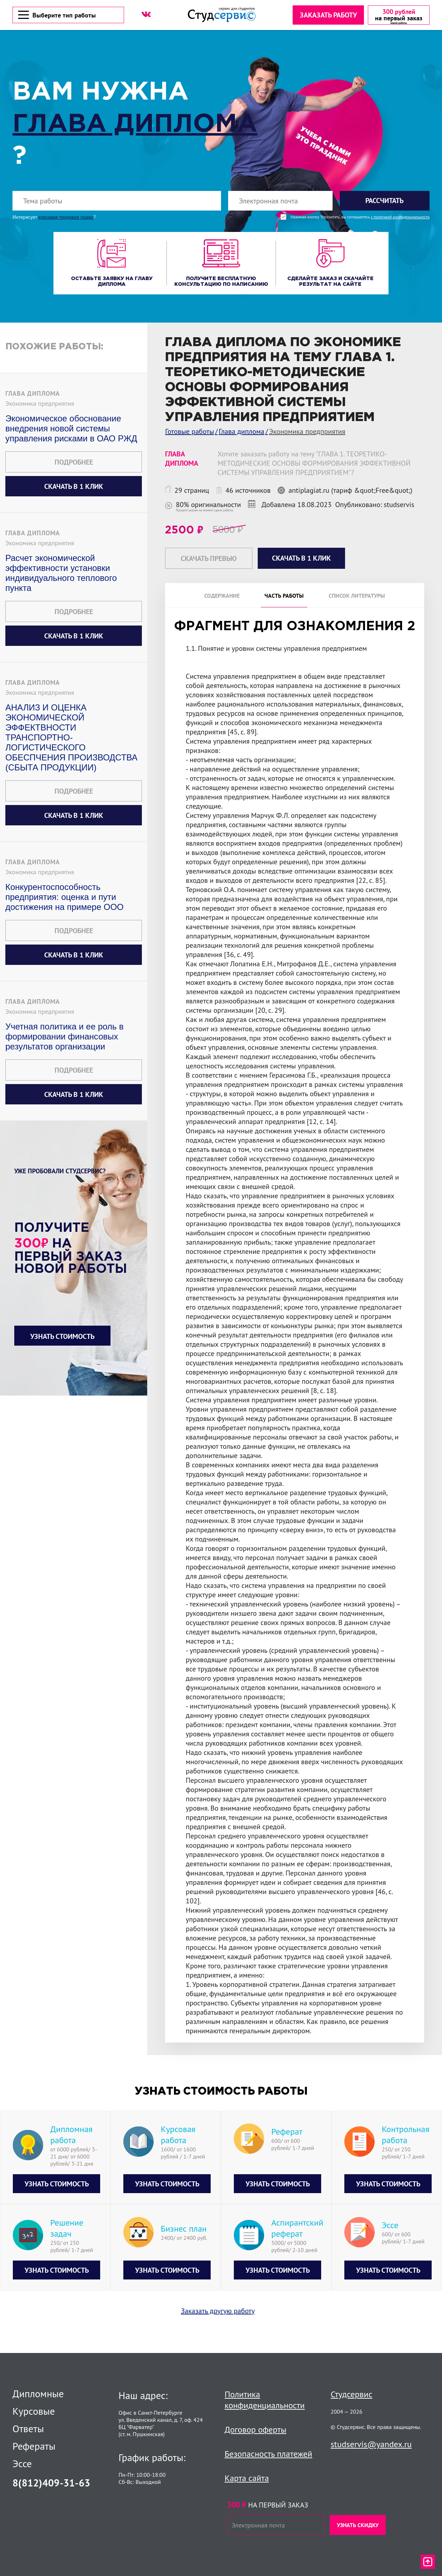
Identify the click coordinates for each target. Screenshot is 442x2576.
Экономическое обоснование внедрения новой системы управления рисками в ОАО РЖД (71, 429)
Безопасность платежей (268, 2453)
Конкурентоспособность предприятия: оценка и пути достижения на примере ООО (64, 897)
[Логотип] (221, 15)
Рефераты (34, 2446)
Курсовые (33, 2411)
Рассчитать (384, 201)
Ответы (28, 2429)
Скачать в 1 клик (73, 487)
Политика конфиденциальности (265, 2400)
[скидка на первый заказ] (398, 15)
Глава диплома (134, 125)
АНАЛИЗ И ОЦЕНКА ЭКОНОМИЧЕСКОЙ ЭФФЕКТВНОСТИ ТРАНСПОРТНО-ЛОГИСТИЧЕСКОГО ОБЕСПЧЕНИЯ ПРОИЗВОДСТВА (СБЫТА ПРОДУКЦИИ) (71, 738)
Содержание (222, 596)
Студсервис (351, 2394)
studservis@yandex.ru (371, 2444)
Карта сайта (247, 2478)
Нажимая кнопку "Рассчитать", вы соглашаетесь (360, 218)
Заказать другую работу (218, 2311)
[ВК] (146, 14)
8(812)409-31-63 (51, 2482)
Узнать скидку (358, 2525)
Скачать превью (209, 559)
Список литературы (357, 596)
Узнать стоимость (62, 1337)
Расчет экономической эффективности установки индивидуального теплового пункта (61, 573)
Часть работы (284, 596)
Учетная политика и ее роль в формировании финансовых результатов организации (64, 1037)
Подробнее (74, 462)
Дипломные (38, 2394)
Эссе (22, 2464)
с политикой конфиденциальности (400, 218)
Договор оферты (255, 2429)
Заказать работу (327, 15)
